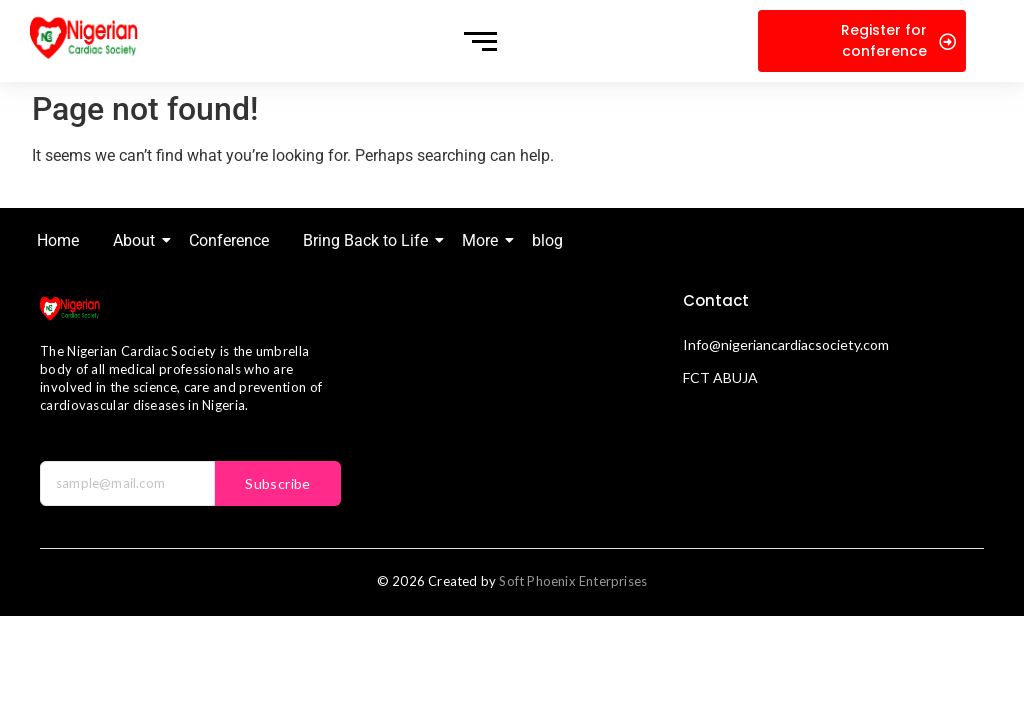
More (483, 240)
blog (547, 240)
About (137, 240)
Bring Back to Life (369, 240)
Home (58, 240)
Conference (229, 240)
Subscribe (278, 483)
